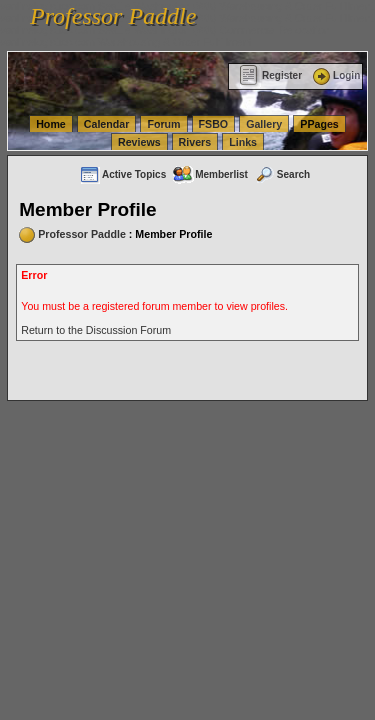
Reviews (139, 142)
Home (51, 124)
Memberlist (210, 174)
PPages (319, 124)
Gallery (264, 124)
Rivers (195, 142)
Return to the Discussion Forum (96, 330)
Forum (163, 124)
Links (243, 142)
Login (335, 75)
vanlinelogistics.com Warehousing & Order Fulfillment (126, 42)
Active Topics (122, 174)
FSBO (214, 124)
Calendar (107, 124)
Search (282, 174)
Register (270, 75)
